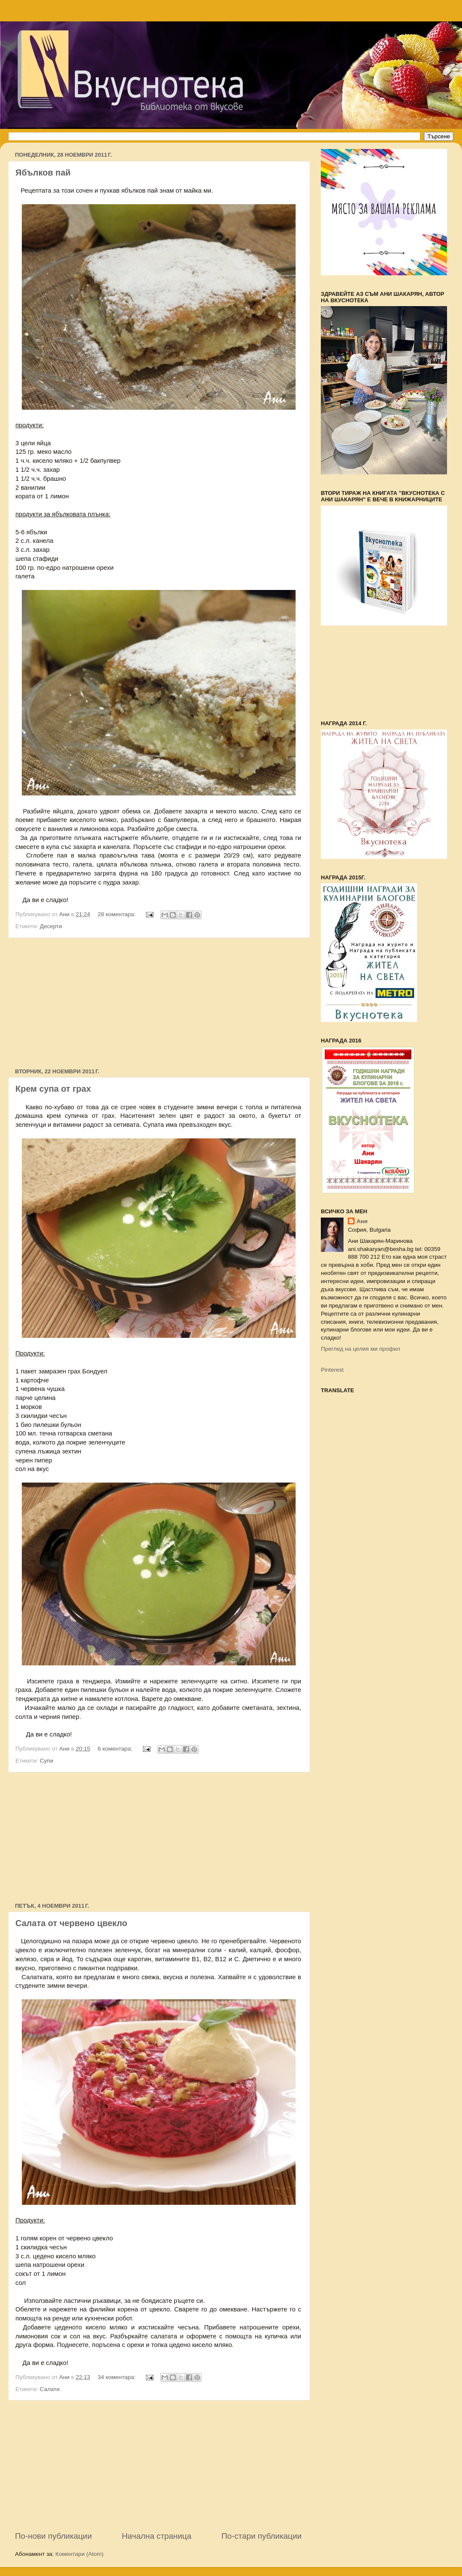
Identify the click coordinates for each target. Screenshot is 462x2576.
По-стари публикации (261, 2535)
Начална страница (157, 2535)
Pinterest (332, 1370)
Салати (49, 2389)
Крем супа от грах (53, 1088)
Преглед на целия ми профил (360, 1349)
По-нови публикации (53, 2535)
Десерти (51, 926)
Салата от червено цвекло (71, 1923)
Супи (46, 1760)
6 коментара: (116, 1748)
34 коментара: (117, 2377)
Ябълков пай (43, 172)
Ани (361, 1221)
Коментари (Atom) (80, 2554)
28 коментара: (117, 914)
